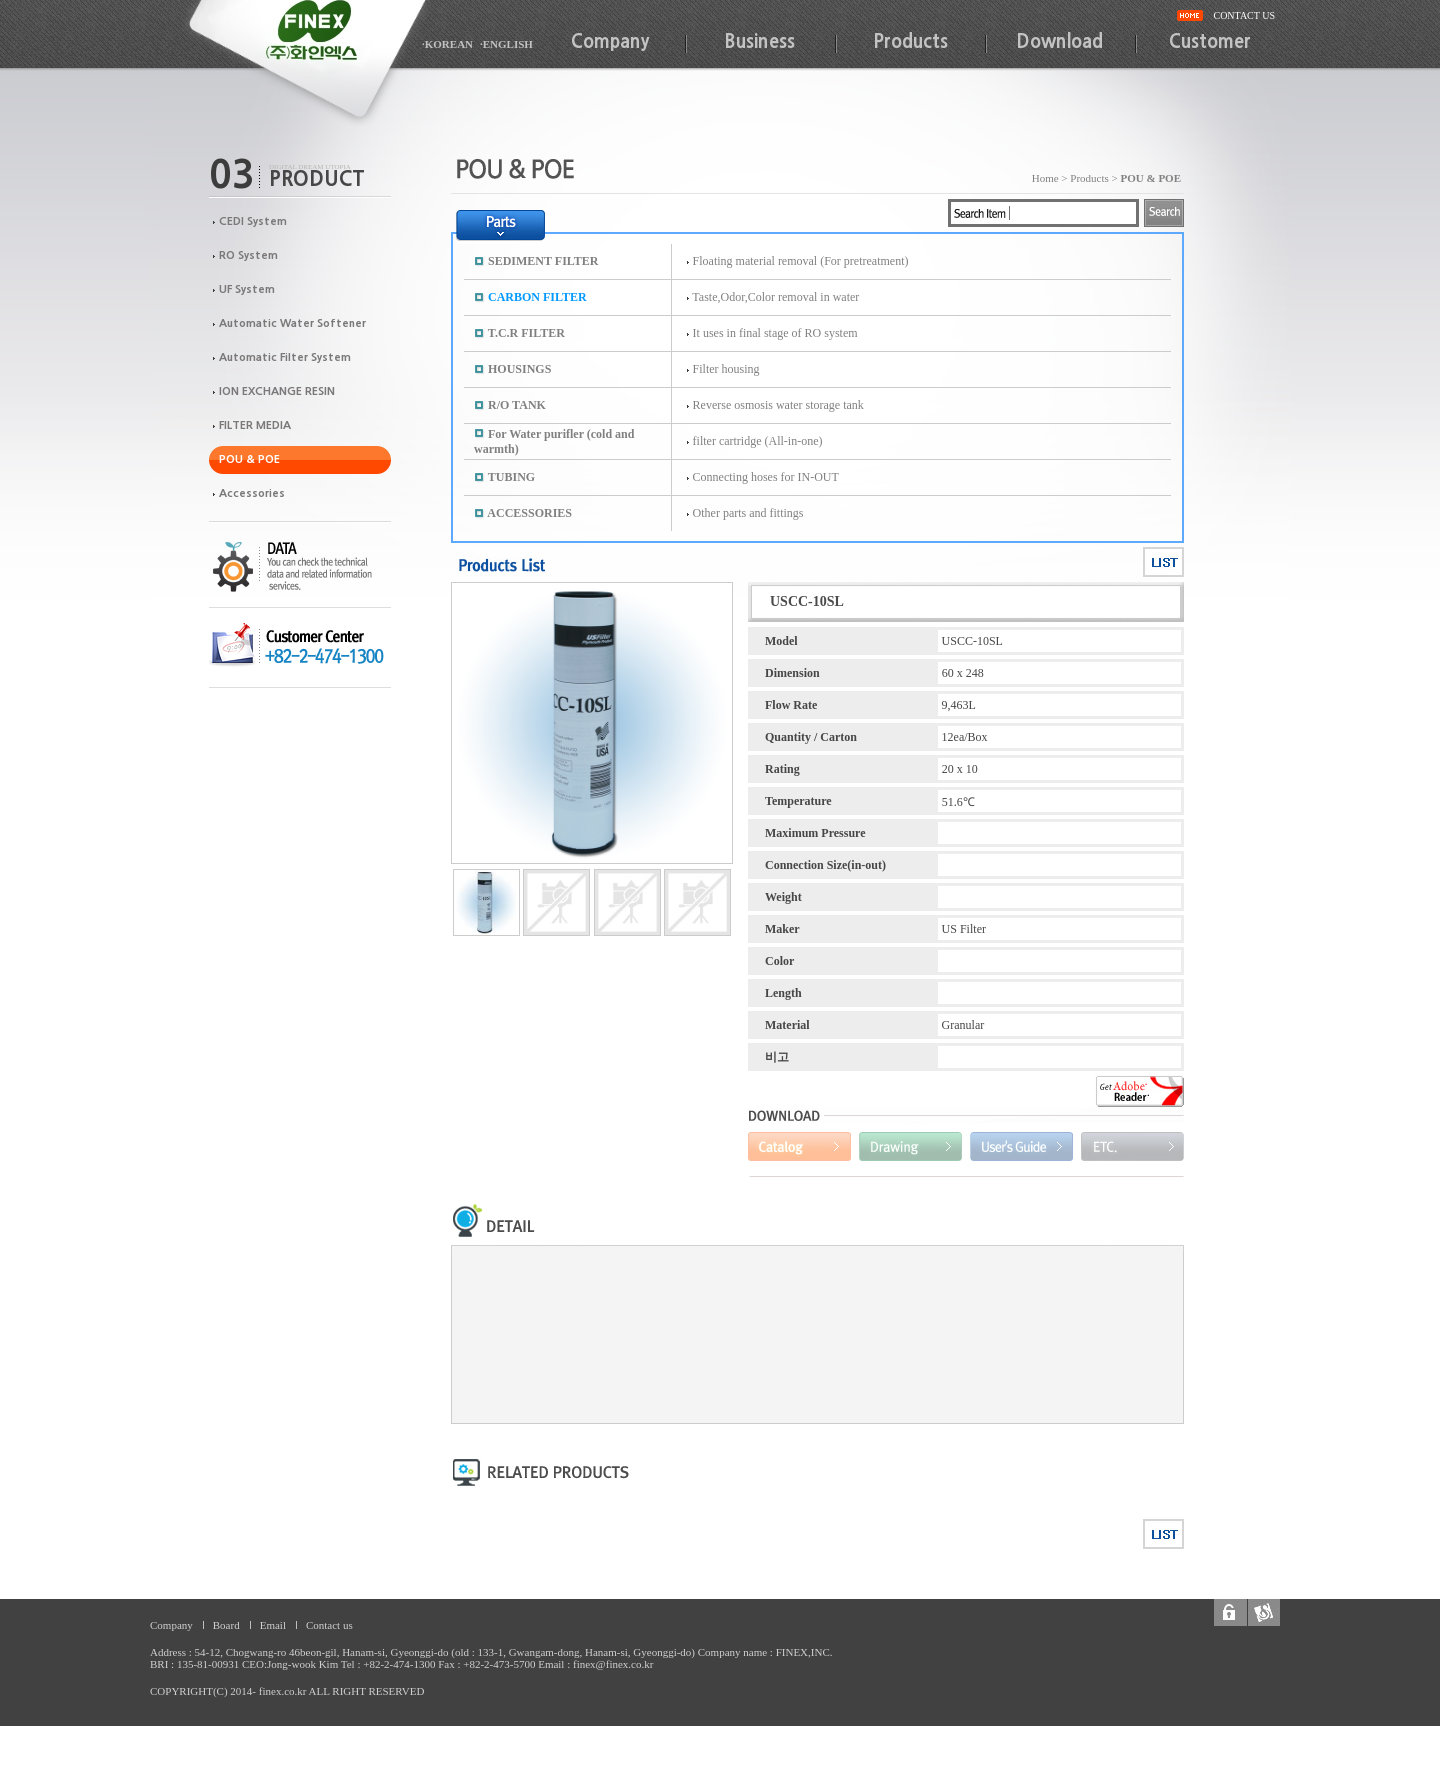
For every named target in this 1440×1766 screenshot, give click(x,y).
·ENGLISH (506, 44)
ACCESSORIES (529, 513)
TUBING (511, 477)
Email (273, 1625)
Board (226, 1625)
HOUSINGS (519, 369)
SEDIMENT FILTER (543, 261)
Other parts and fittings (748, 513)
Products (910, 42)
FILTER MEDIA (255, 425)
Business (760, 42)
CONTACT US (1244, 15)
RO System (248, 255)
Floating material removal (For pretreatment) (801, 261)
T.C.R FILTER (526, 333)
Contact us (329, 1625)
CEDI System (253, 221)
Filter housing (726, 369)
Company (610, 42)
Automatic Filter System (285, 357)
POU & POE (249, 459)
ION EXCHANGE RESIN (277, 391)
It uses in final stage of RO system (775, 333)
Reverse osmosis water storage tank (778, 405)
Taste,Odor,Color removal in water (775, 297)
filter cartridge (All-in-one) (758, 441)
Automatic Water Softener (292, 323)
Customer (1210, 42)
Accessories (252, 493)
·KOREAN (447, 44)
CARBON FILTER (537, 297)
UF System (247, 289)
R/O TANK (517, 405)
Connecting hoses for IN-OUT (766, 477)
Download (1060, 42)
